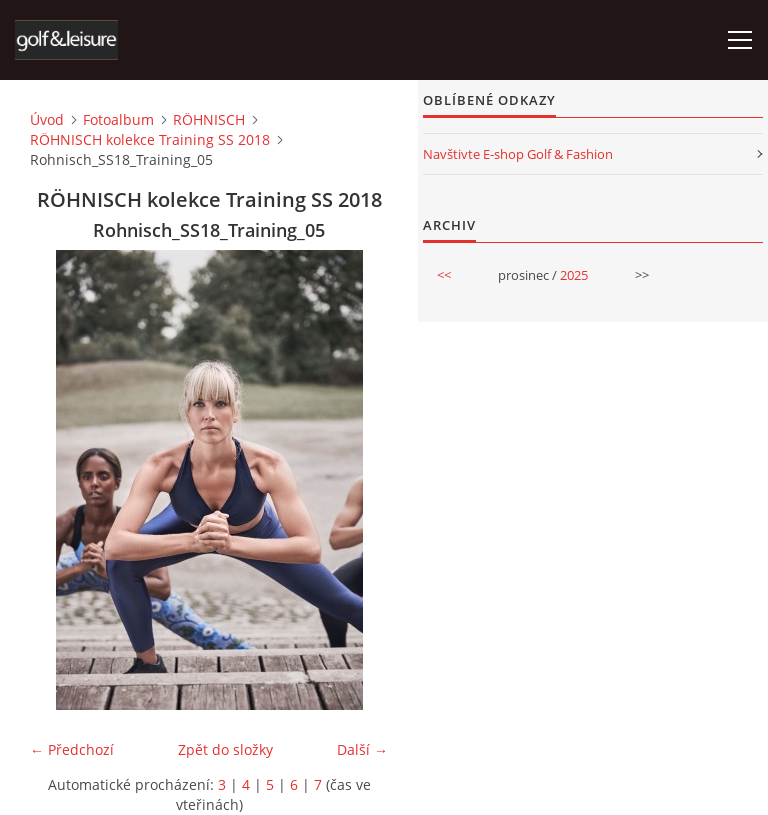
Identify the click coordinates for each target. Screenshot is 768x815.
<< (444, 275)
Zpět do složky (225, 749)
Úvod (47, 119)
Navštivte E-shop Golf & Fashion (518, 154)
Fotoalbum (118, 119)
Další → (362, 749)
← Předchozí (72, 749)
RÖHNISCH (209, 119)
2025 (574, 275)
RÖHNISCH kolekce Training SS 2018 (150, 139)
